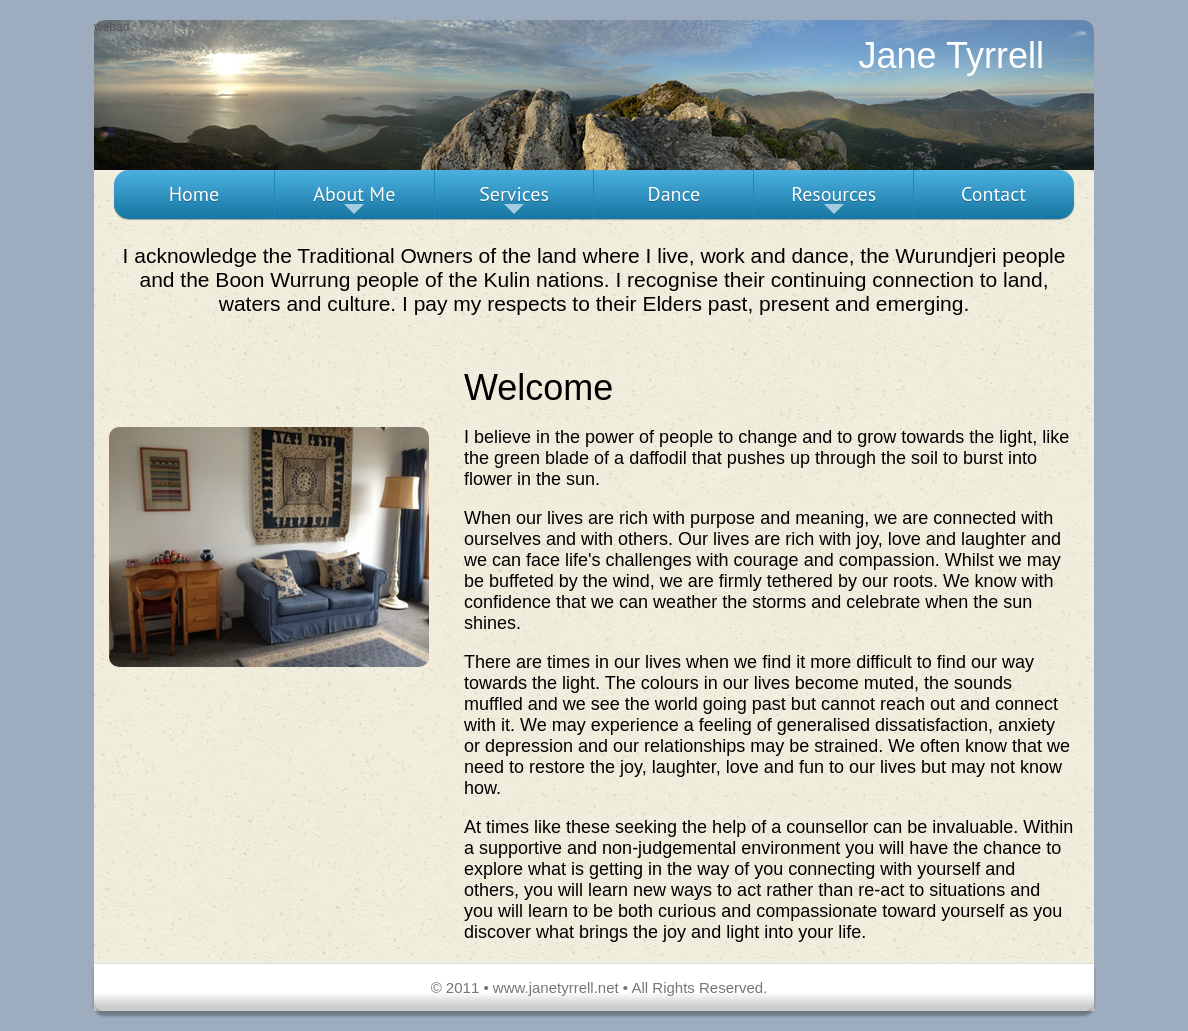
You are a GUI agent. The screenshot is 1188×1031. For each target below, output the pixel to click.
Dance (674, 194)
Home (194, 194)
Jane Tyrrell (951, 55)
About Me (354, 200)
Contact (993, 194)
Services (514, 200)
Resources (833, 200)
